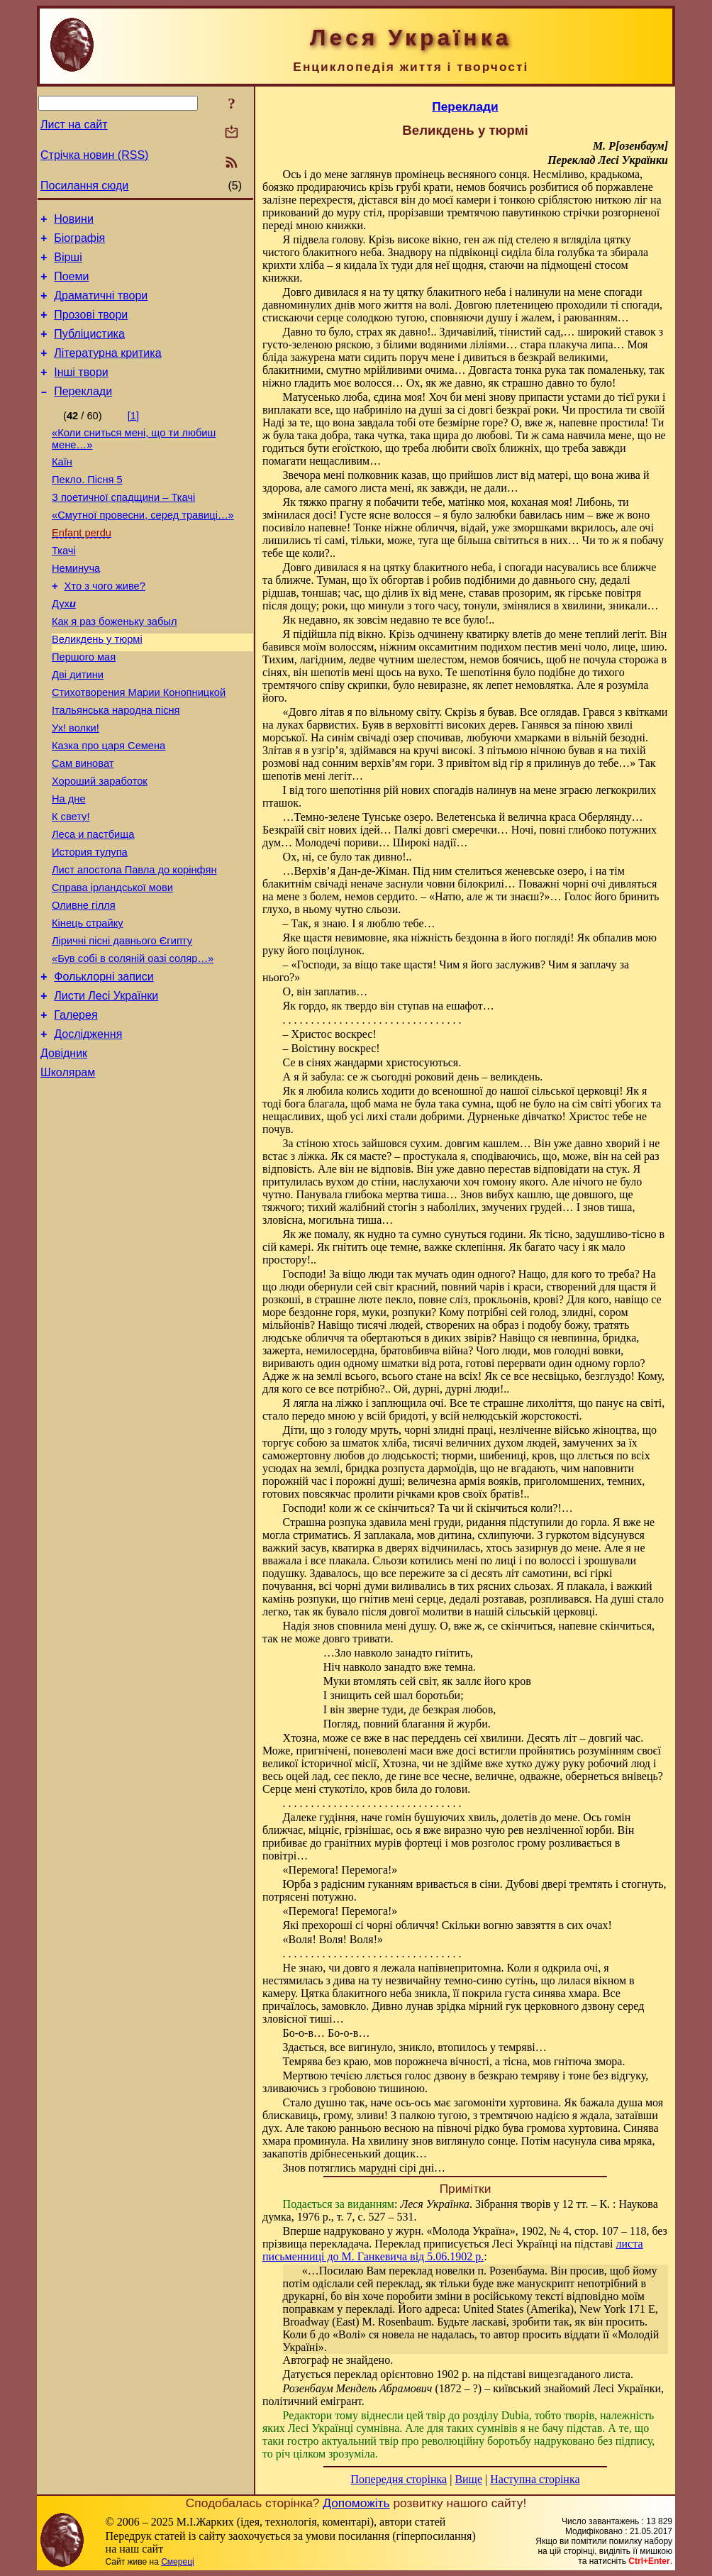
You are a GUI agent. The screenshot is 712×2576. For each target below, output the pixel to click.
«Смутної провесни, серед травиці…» (143, 547)
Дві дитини (78, 725)
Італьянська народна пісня (116, 765)
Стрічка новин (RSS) (94, 155)
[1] (133, 437)
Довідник (63, 1149)
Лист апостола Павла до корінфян (134, 944)
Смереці (177, 2562)
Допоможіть (356, 2503)
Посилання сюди (84, 185)
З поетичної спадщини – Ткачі (123, 527)
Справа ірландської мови (112, 964)
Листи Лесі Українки (106, 1085)
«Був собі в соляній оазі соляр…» (132, 1043)
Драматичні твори (101, 306)
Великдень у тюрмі (97, 686)
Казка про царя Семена (108, 805)
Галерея (75, 1106)
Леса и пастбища (93, 904)
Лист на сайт (74, 124)
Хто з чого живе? (105, 626)
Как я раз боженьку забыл (114, 666)
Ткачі (64, 586)
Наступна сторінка (534, 2479)
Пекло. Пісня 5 (87, 507)
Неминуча (76, 606)
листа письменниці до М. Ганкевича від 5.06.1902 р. (452, 2250)
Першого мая (84, 706)
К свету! (71, 884)
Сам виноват (82, 825)
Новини (74, 221)
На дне (69, 864)
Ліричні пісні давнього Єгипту (122, 1023)
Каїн (62, 487)
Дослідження (88, 1128)
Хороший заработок (100, 845)
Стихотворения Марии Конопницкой (139, 745)
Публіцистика (89, 349)
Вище (468, 2479)
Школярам (67, 1170)
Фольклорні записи (103, 1064)
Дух (64, 646)
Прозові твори (91, 327)
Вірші (68, 264)
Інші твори (81, 391)
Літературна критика (107, 370)
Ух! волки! (75, 785)
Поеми (71, 285)
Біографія (79, 242)
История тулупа (90, 924)
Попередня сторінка (398, 2479)
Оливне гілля (84, 984)
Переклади (83, 413)
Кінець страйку (87, 1004)
